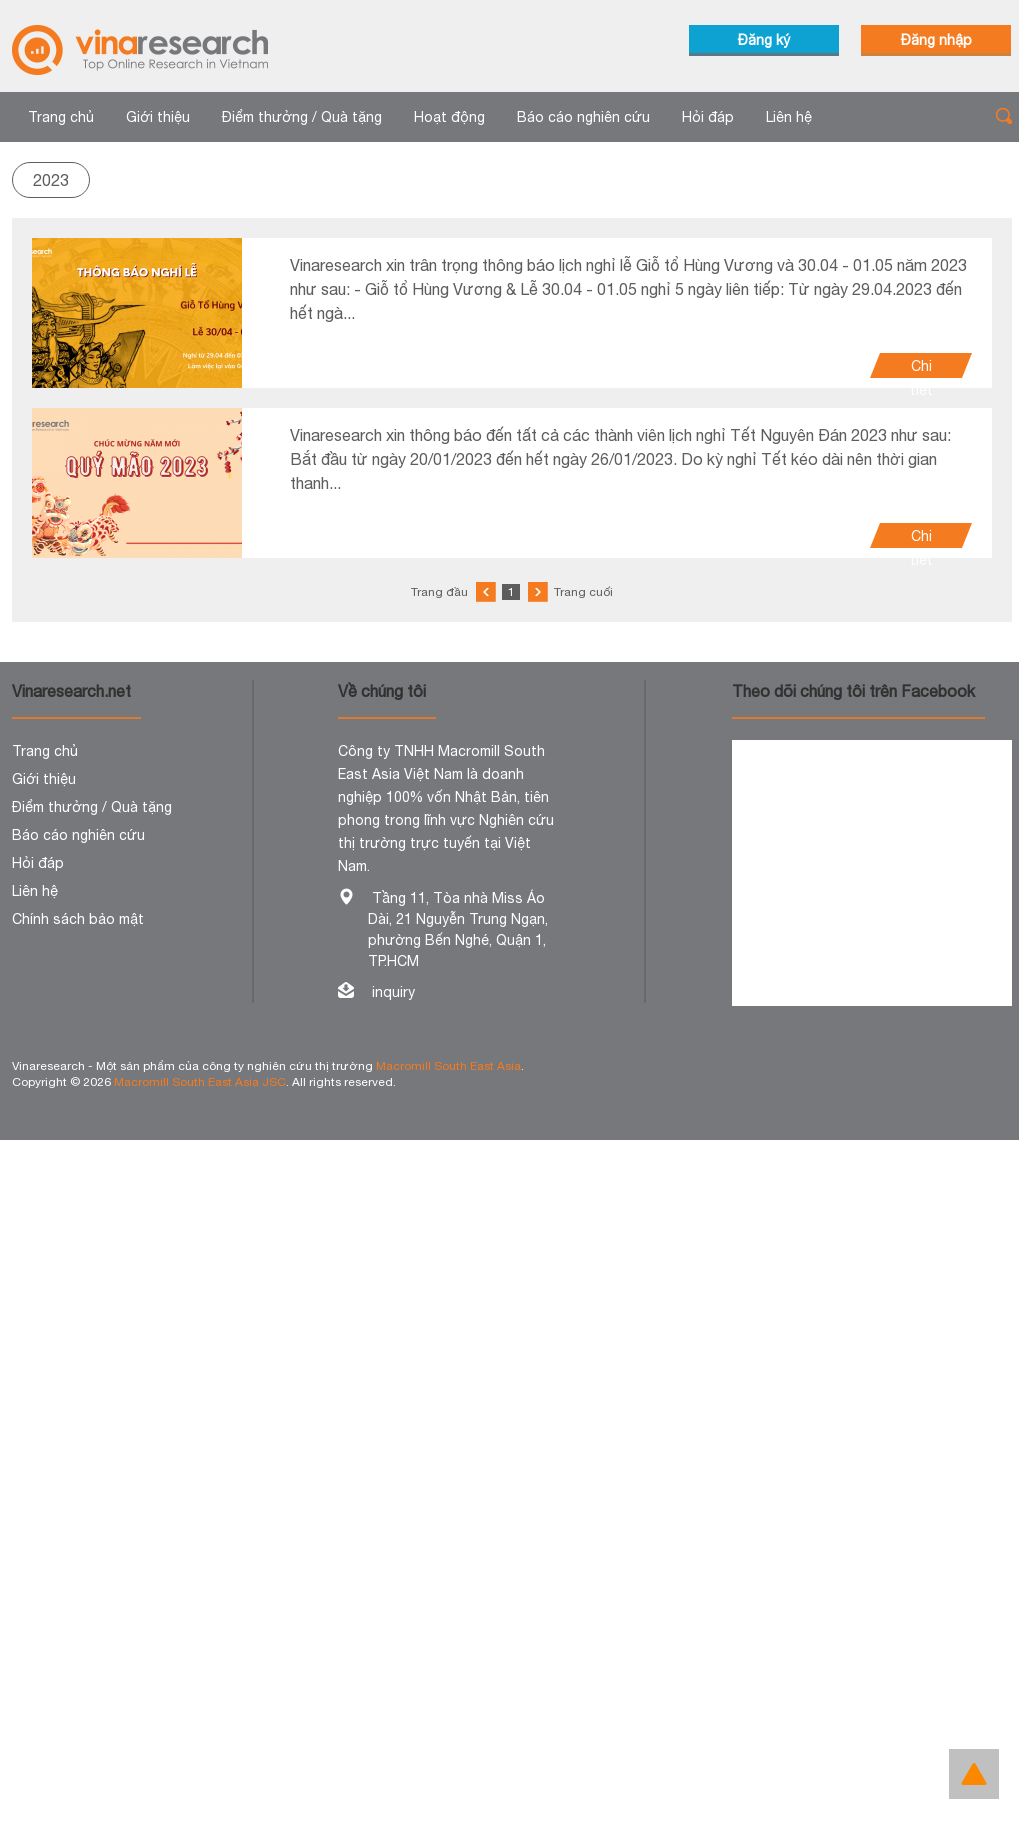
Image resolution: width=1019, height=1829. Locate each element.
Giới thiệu (158, 117)
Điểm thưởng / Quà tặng (302, 117)
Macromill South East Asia (448, 1066)
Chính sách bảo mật (78, 919)
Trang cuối (583, 592)
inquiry (393, 992)
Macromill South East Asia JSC (200, 1082)
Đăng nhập (936, 40)
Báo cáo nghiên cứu (583, 117)
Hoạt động (449, 117)
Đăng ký (764, 40)
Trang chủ (61, 117)
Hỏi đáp (708, 117)
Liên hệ (789, 117)
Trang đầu (439, 592)
